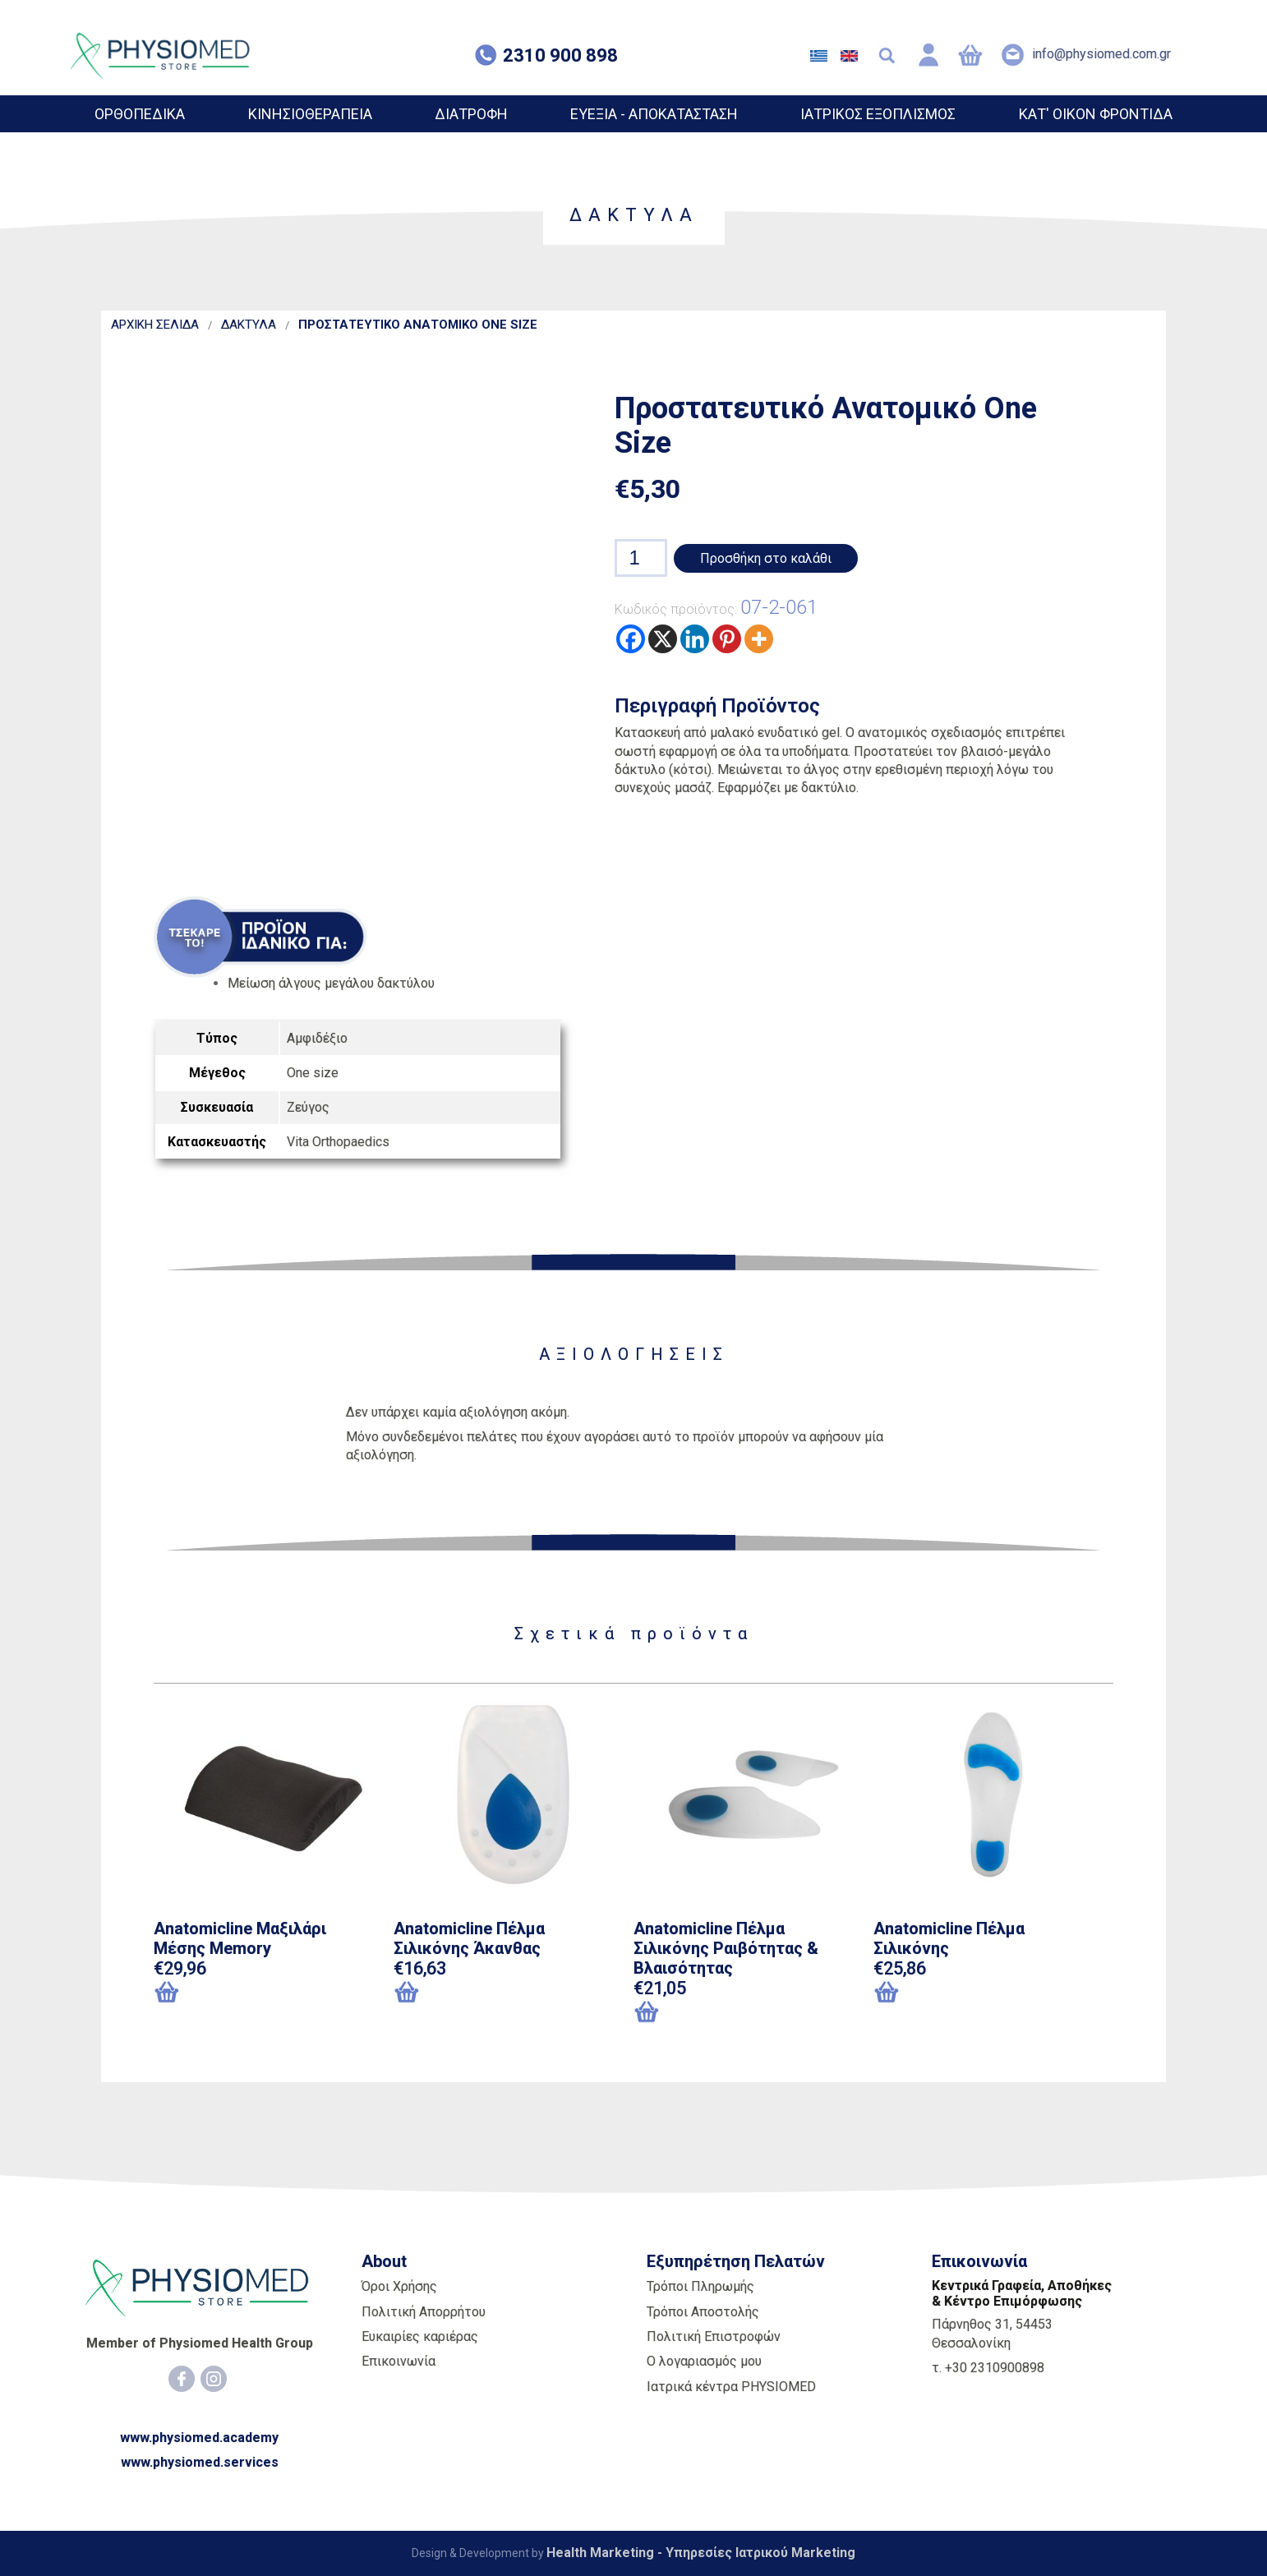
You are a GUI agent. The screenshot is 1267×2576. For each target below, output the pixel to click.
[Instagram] (213, 2379)
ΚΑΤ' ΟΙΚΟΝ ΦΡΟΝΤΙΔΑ (1096, 113)
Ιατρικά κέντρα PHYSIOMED (731, 2386)
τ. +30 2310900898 (988, 2368)
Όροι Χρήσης (399, 2286)
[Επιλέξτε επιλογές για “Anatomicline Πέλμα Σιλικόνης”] (914, 1993)
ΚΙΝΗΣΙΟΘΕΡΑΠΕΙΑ (310, 113)
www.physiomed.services (200, 2462)
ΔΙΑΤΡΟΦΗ (471, 113)
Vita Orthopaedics (338, 1142)
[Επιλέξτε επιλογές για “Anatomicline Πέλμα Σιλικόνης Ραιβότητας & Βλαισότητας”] (675, 2012)
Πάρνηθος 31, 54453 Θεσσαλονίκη (992, 2333)
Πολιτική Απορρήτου (424, 2312)
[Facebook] (181, 2379)
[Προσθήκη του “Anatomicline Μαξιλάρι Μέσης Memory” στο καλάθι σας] (238, 1993)
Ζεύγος (308, 1107)
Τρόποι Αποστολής (703, 2312)
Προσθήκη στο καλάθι (766, 558)
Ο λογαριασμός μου (704, 2361)
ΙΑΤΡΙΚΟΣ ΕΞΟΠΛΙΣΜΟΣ (878, 113)
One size (313, 1073)
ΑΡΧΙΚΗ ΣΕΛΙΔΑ (155, 324)
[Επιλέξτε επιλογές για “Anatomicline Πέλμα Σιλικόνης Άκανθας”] (435, 1993)
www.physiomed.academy (199, 2437)
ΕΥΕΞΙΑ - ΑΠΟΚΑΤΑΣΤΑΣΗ (654, 113)
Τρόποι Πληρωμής (700, 2286)
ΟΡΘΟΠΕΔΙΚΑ (139, 113)
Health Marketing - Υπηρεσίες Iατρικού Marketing (700, 2552)
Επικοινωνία (398, 2361)
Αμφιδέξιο (317, 1038)
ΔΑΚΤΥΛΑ (248, 324)
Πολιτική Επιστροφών (714, 2336)
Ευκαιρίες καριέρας (420, 2336)
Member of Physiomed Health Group (199, 2343)
